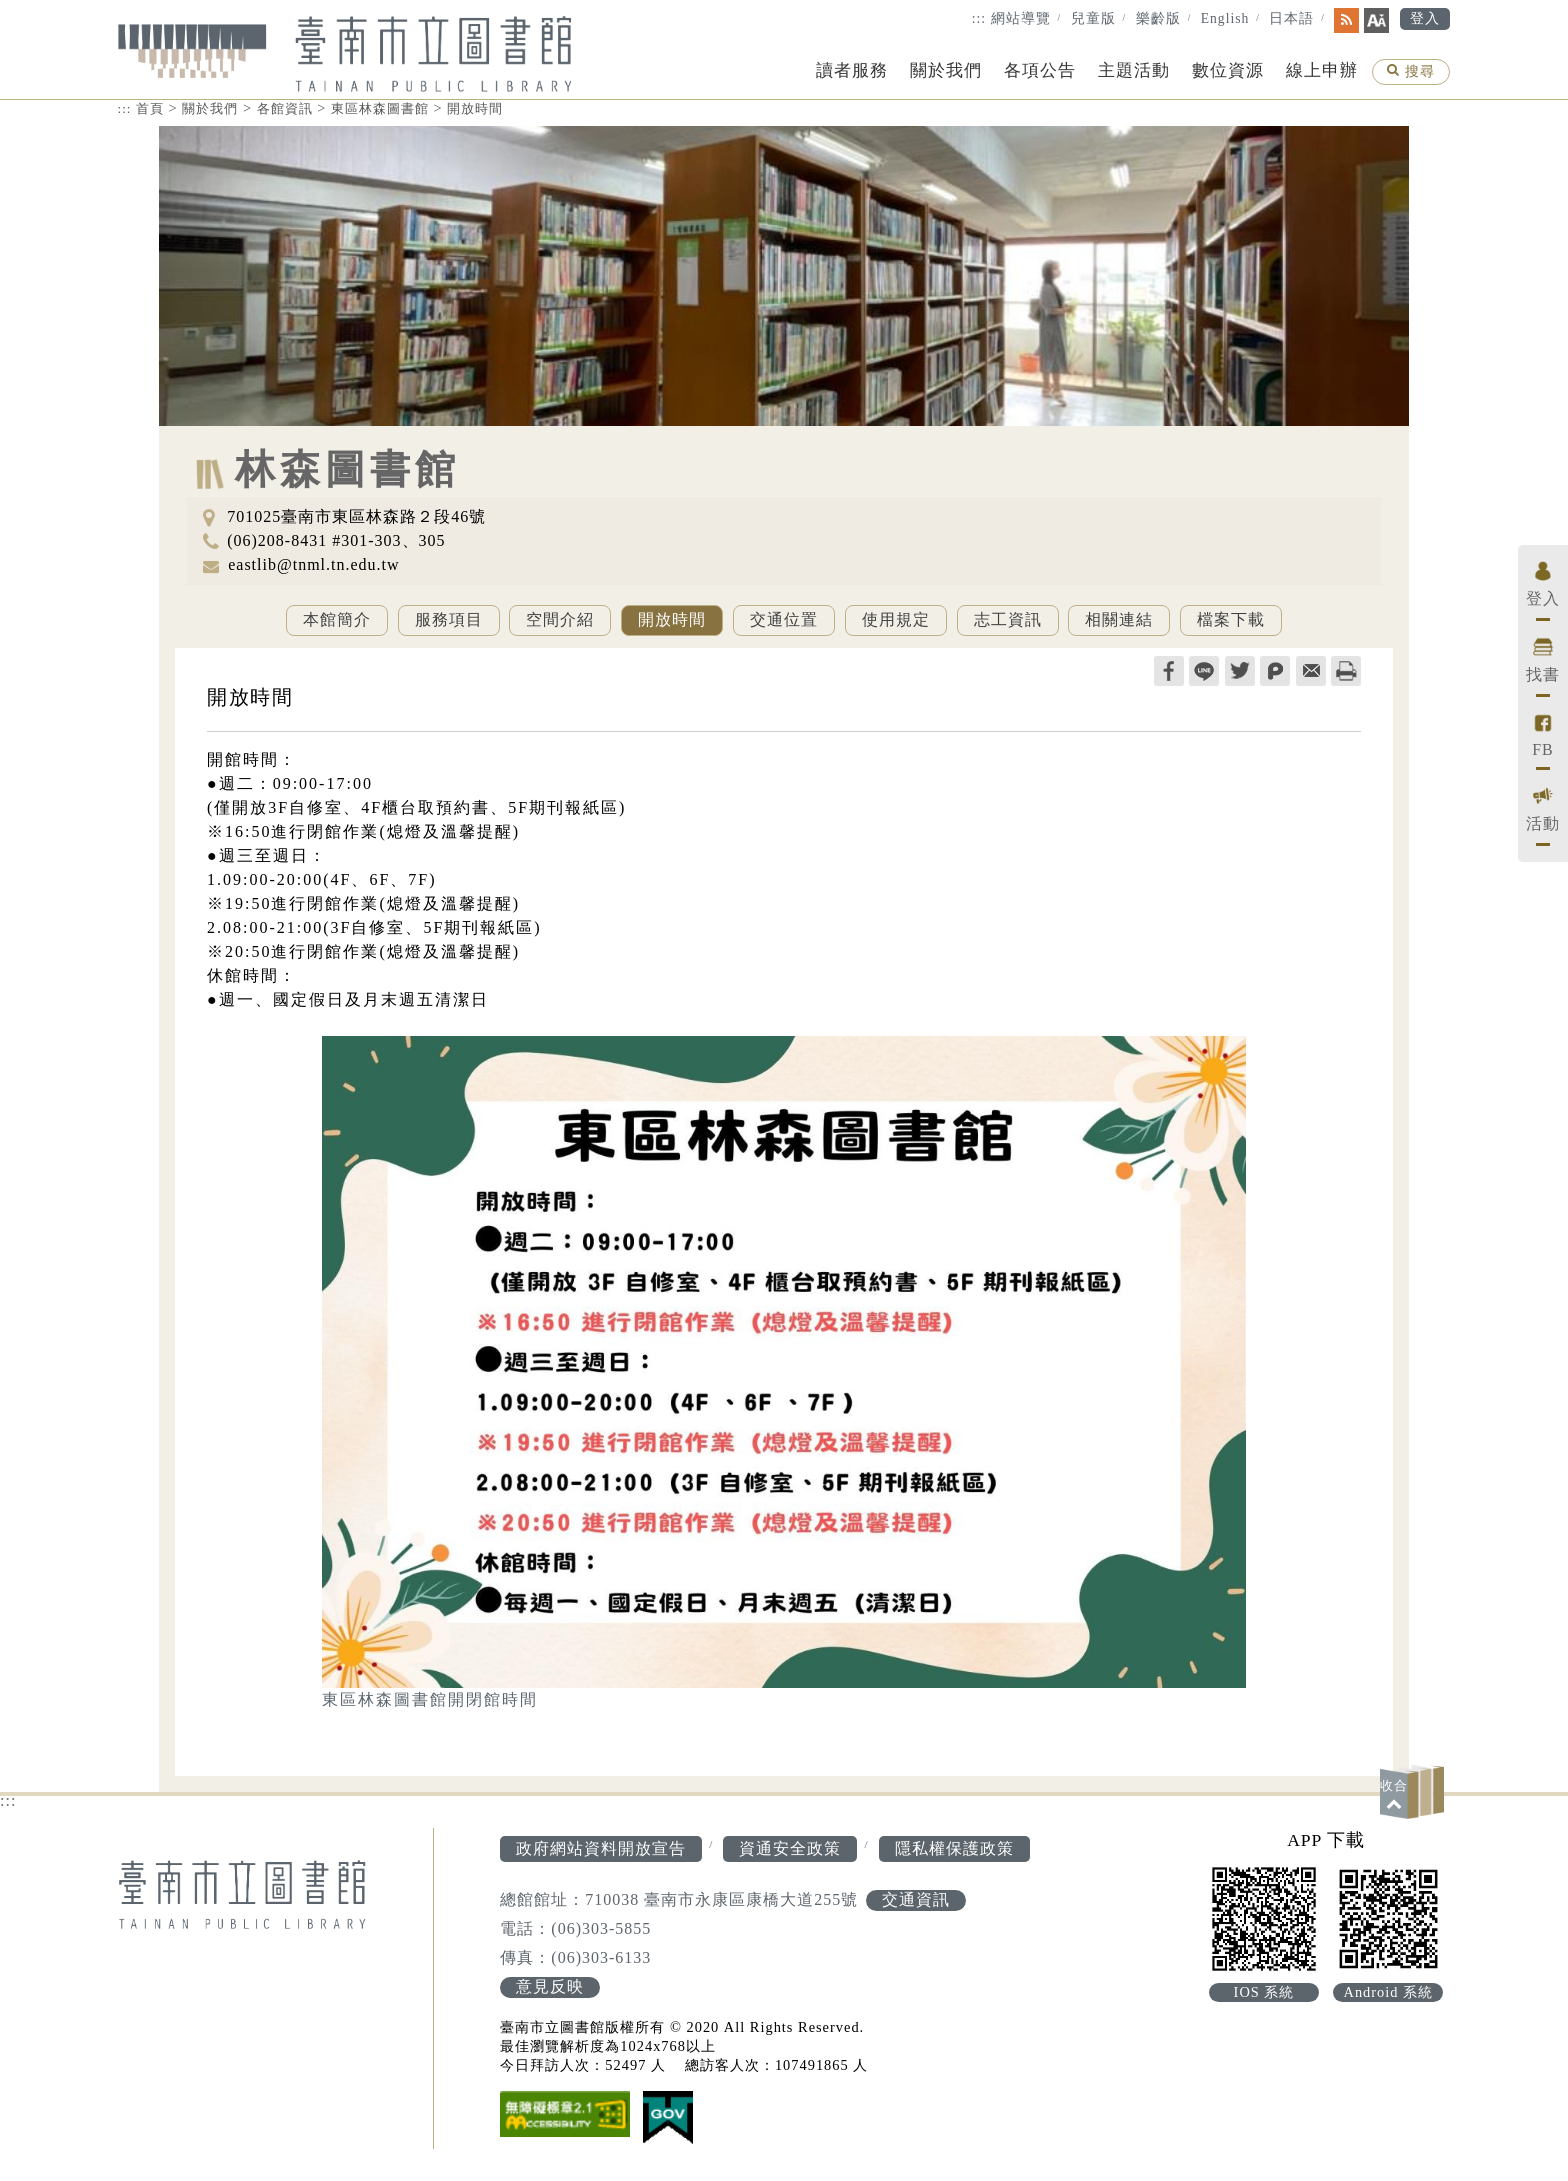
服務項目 (449, 619)
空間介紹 (560, 619)
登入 (1425, 18)
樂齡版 (1158, 18)
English (1225, 18)
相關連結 (1119, 619)
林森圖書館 (347, 469)
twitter (1240, 671)
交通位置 (784, 619)
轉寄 (1311, 671)
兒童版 (1093, 18)
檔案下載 (1231, 619)
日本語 (1291, 18)
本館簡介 (337, 619)
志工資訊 (1008, 619)
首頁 (150, 108)
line (1204, 671)
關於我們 (946, 70)
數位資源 (1228, 70)
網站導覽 (1021, 18)
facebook (1169, 671)
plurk (1275, 671)
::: (979, 18)
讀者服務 (852, 70)
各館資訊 (285, 108)
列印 (1346, 671)
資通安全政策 (790, 1848)
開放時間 (475, 108)
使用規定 (896, 619)
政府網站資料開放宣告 (601, 1848)
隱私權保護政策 (954, 1848)
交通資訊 (916, 1899)
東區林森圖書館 (380, 108)
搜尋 (1411, 73)
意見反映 (550, 1986)
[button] (1415, 1791)
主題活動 (1134, 70)
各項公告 (1040, 70)
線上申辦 (1322, 70)
